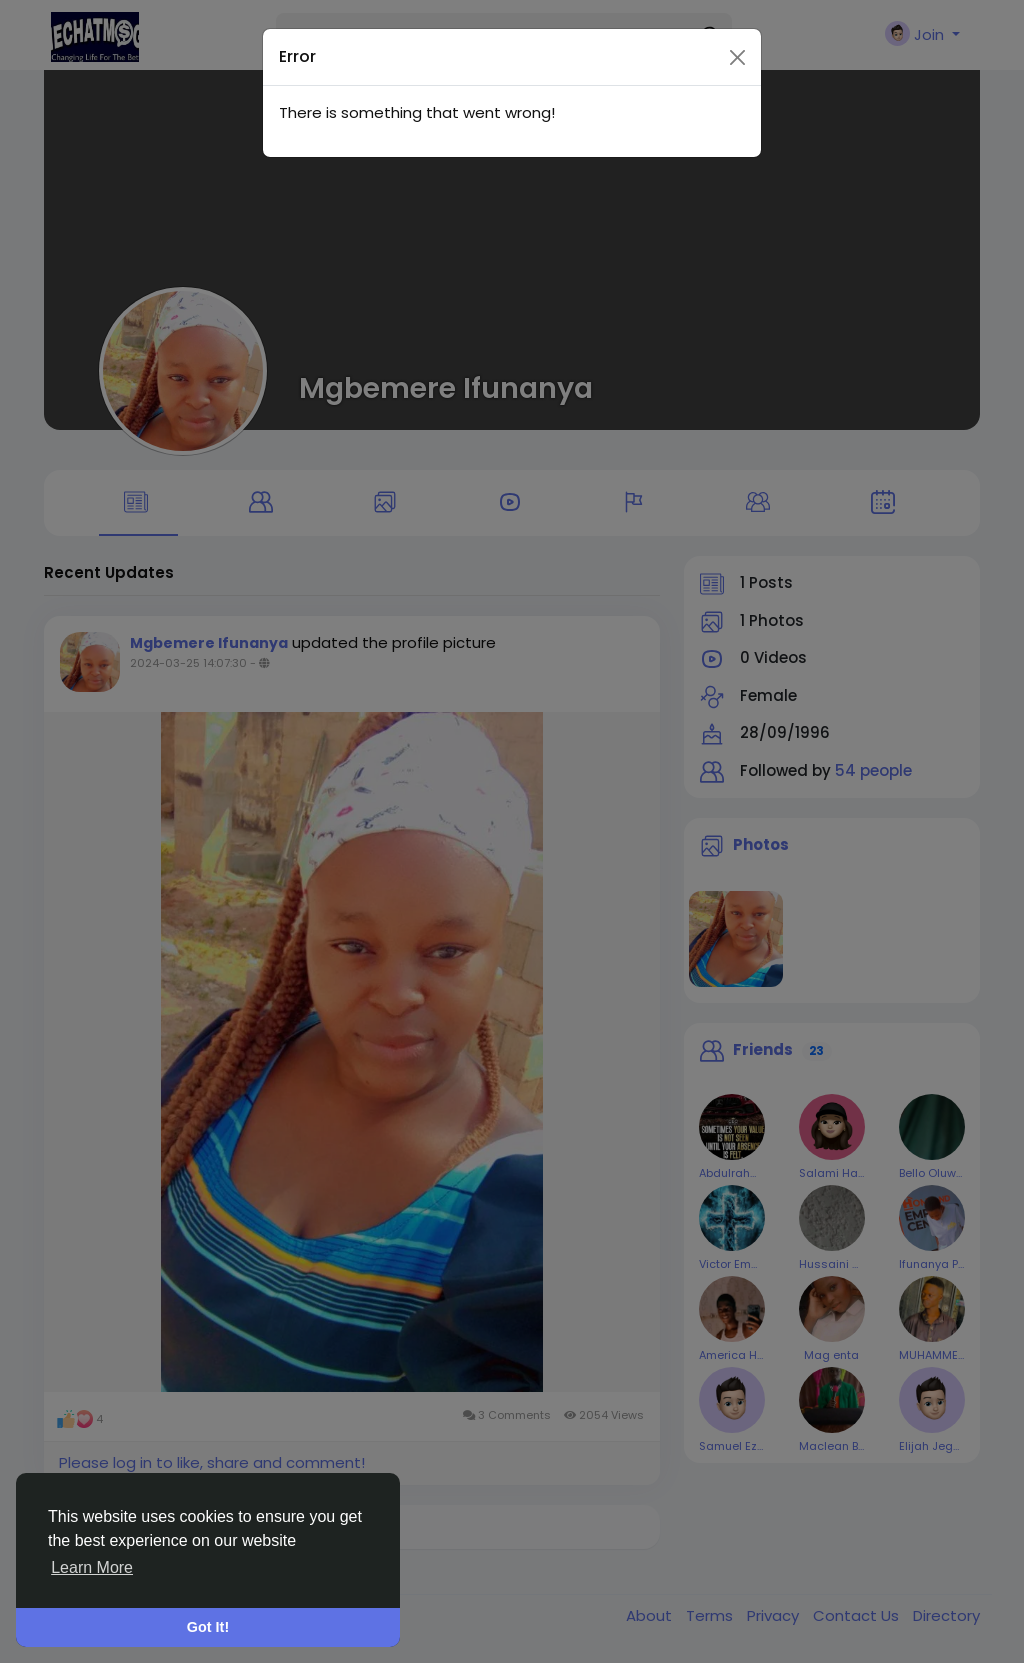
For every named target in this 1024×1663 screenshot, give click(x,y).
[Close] (737, 23)
